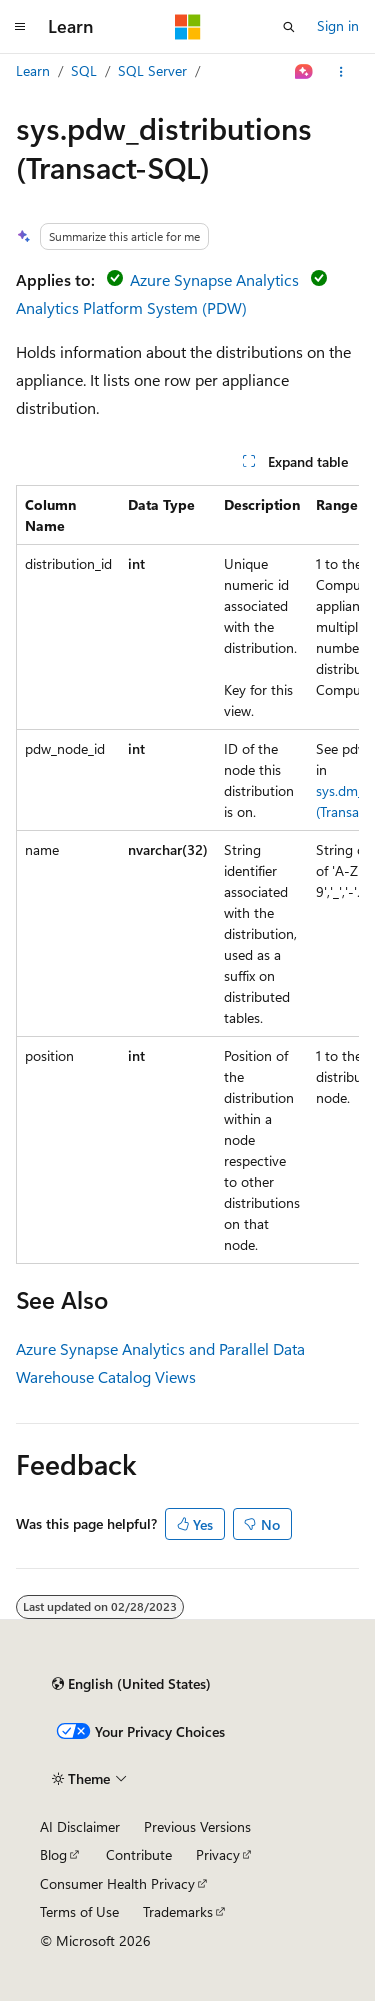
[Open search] (289, 27)
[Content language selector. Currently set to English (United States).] (131, 1684)
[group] (187, 874)
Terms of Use (79, 1911)
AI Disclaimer (80, 1826)
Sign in (338, 25)
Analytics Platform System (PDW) (131, 307)
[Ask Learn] (304, 72)
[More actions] (341, 72)
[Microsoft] (188, 27)
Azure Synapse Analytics (214, 279)
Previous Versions (197, 1826)
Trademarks (178, 1911)
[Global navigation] (20, 27)
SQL (84, 70)
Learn (33, 70)
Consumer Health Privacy (117, 1883)
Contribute (139, 1854)
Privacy (218, 1854)
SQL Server (152, 70)
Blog (53, 1854)
